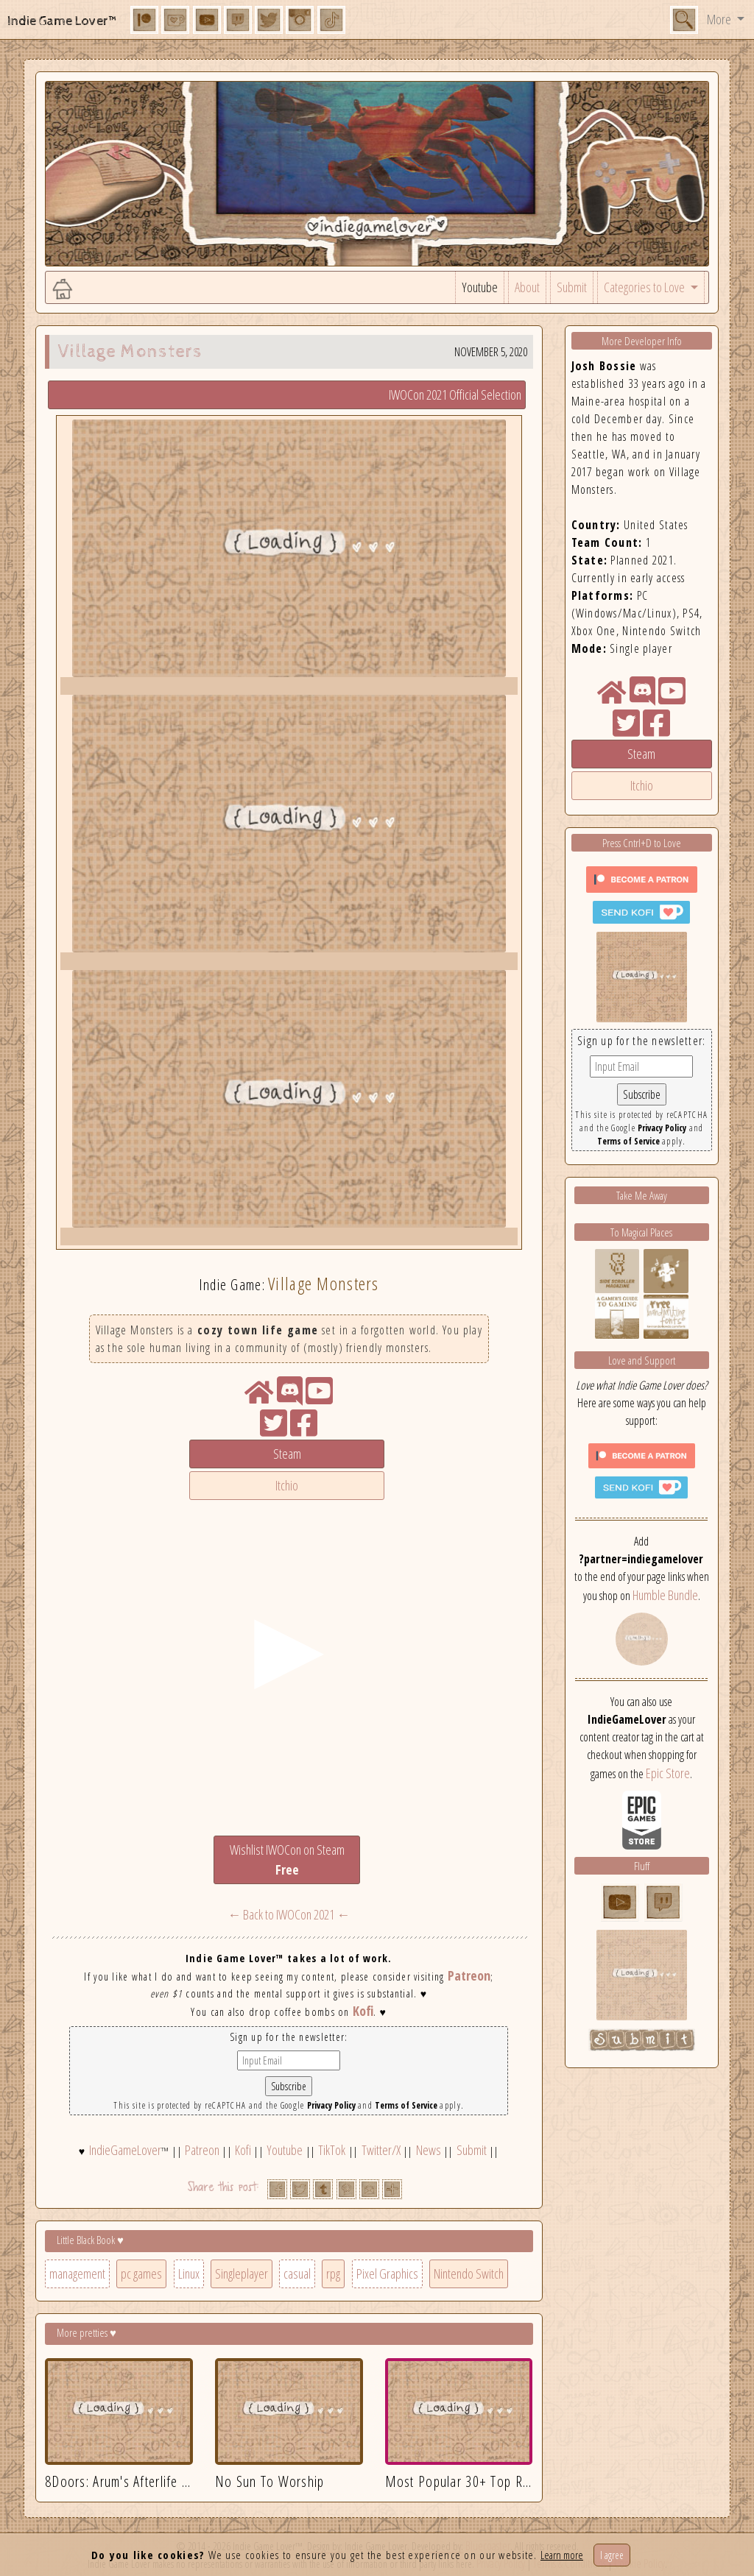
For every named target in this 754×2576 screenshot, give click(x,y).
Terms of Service (406, 2105)
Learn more (561, 2554)
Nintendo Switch (469, 2273)
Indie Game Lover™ (63, 21)
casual (297, 2273)
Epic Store (668, 1773)
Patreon (469, 1975)
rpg (333, 2273)
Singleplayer (241, 2273)
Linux (189, 2273)
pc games (141, 2273)
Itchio (286, 1485)
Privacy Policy (331, 2105)
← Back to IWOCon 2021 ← (289, 1914)
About (527, 287)
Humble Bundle (665, 1595)
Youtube (480, 287)
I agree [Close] (612, 2555)
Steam (287, 1453)
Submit (572, 287)
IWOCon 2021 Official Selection (455, 394)
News (428, 2150)
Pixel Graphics (387, 2273)
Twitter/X (381, 2150)
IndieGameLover (125, 2150)
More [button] (720, 19)
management (77, 2273)
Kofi (363, 2011)
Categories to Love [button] (645, 287)
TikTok (331, 2150)
